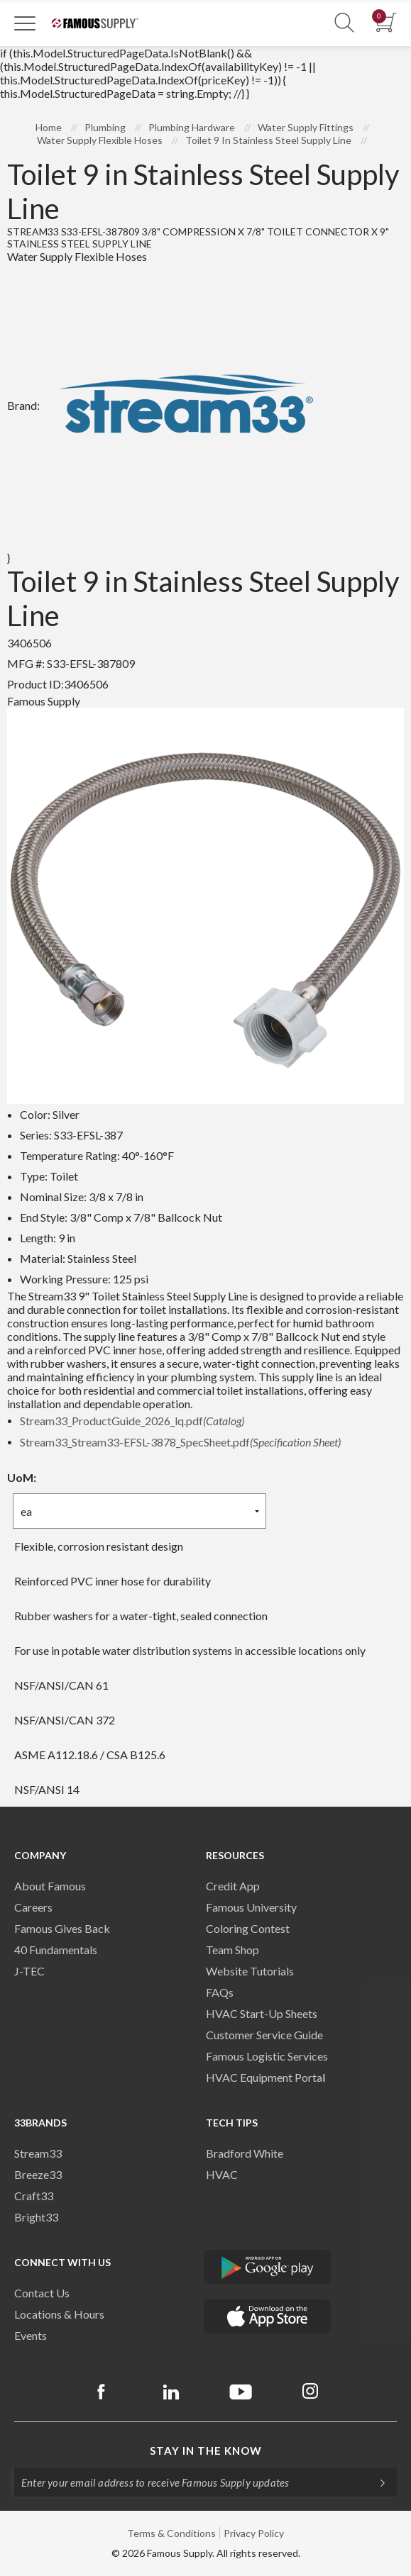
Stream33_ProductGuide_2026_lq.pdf (132, 1420)
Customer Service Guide (264, 2034)
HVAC (222, 2174)
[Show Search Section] (344, 23)
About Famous (50, 1885)
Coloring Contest (248, 1928)
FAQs (220, 1992)
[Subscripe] (375, 2482)
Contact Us (42, 2292)
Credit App (233, 1885)
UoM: (21, 1477)
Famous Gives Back (62, 1928)
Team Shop (232, 1949)
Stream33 (38, 2153)
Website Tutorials (250, 1971)
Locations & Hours (59, 2314)
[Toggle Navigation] (24, 22)
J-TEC (29, 1971)
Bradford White (244, 2153)
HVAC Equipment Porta (264, 2077)
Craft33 (33, 2195)
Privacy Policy (254, 2533)
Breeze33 (38, 2174)
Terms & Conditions (171, 2533)
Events (30, 2335)
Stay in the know (206, 2450)
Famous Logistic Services (267, 2056)
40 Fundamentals (55, 1949)
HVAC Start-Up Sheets (261, 2013)
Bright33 (36, 2217)
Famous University (251, 1907)
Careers (33, 1907)
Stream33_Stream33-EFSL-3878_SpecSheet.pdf (180, 1442)
